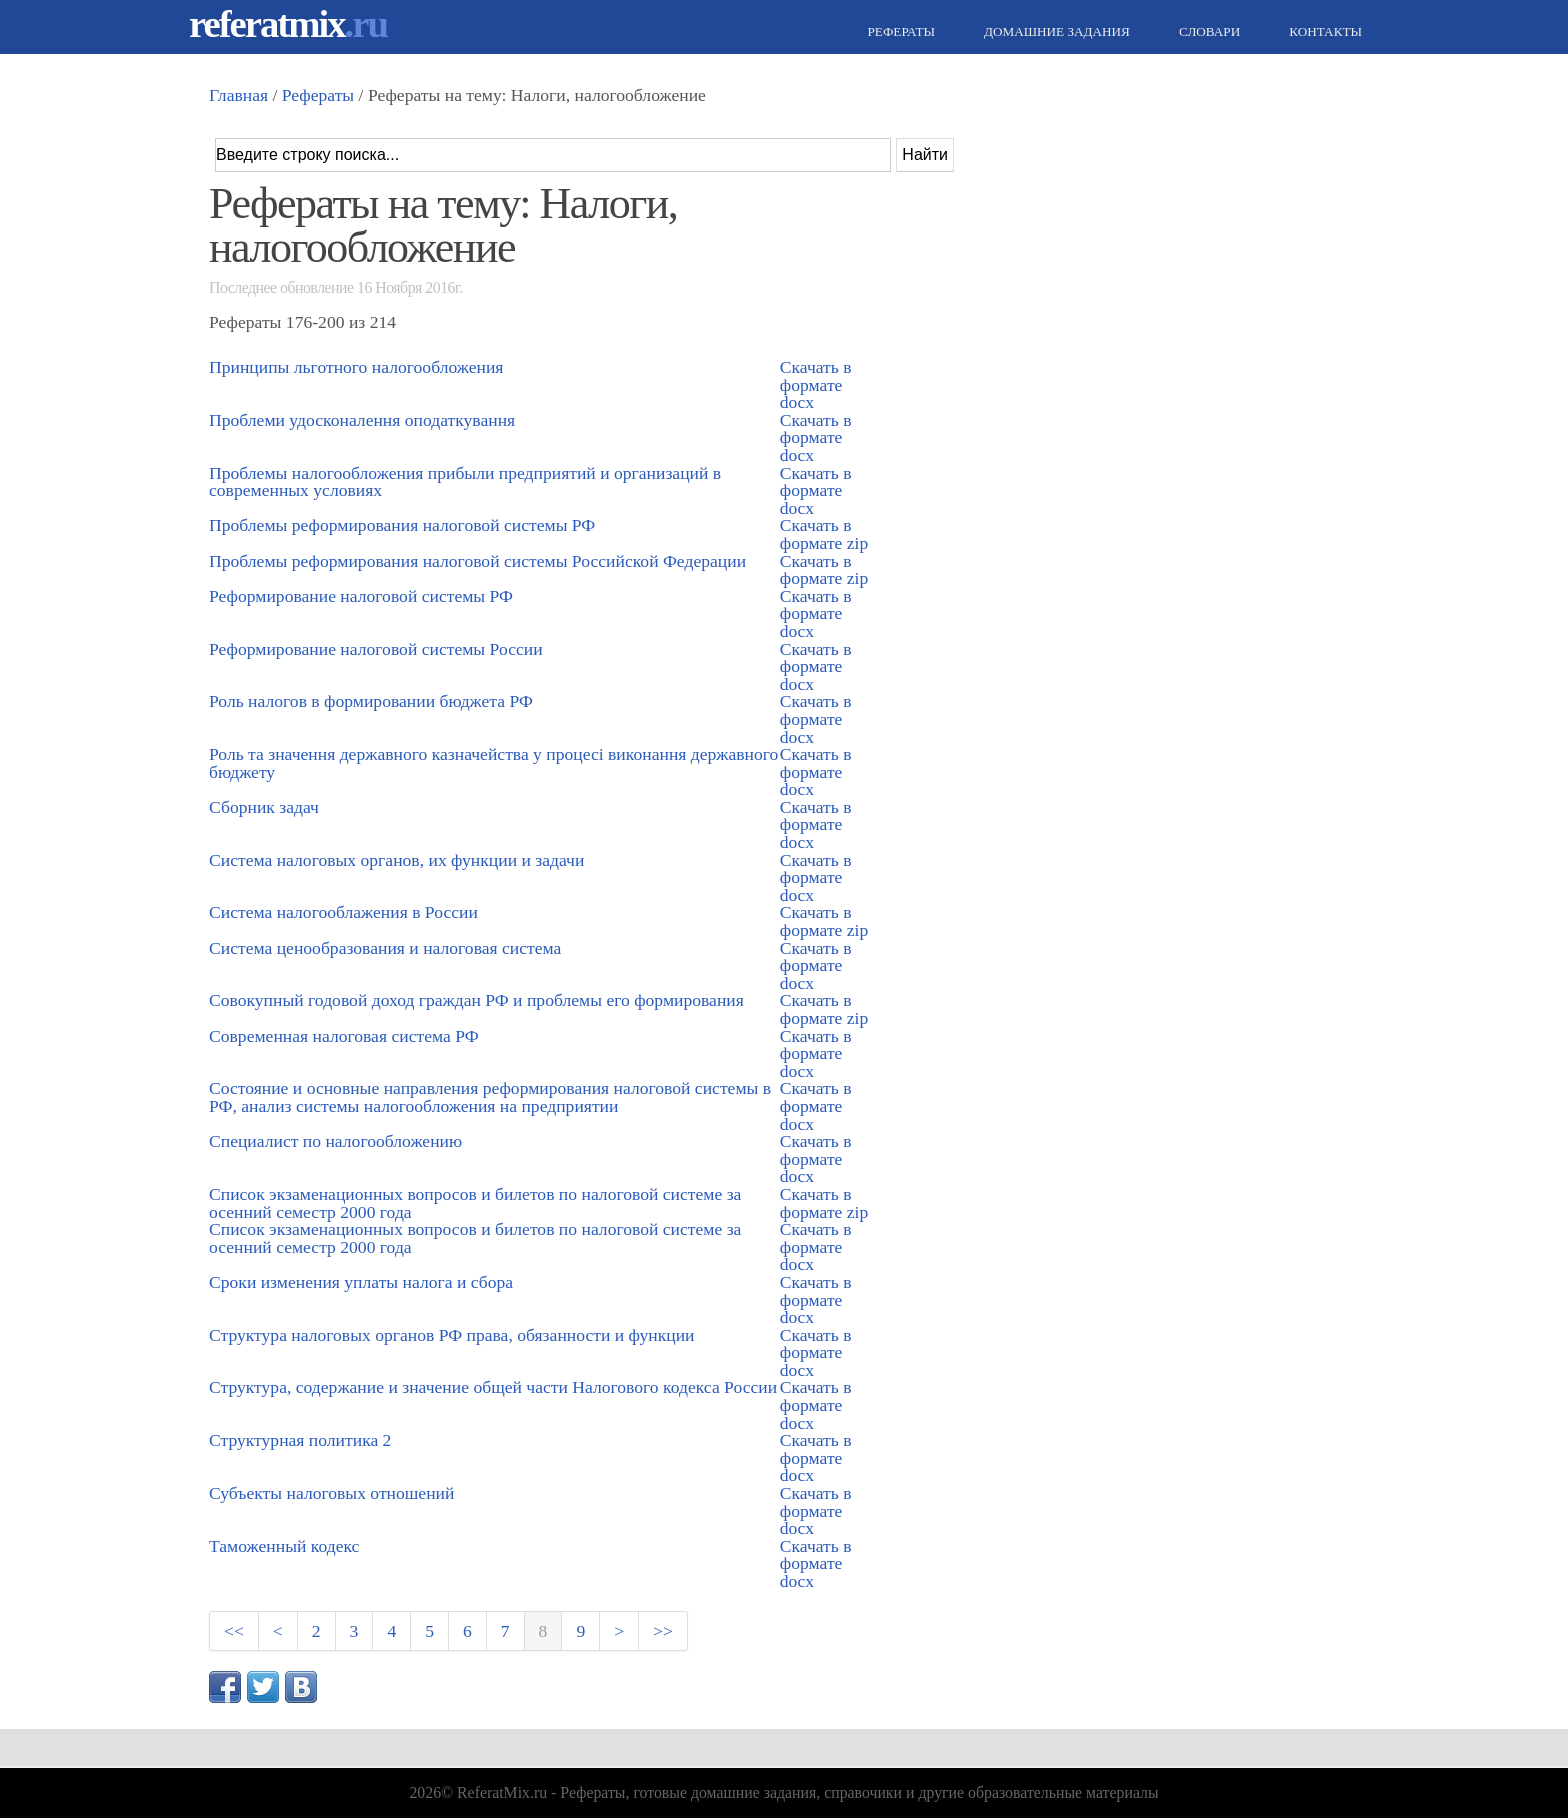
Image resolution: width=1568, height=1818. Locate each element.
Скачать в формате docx (816, 384)
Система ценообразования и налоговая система (385, 948)
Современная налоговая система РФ (344, 1036)
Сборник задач (264, 807)
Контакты (1323, 31)
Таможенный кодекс (284, 1546)
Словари (1207, 31)
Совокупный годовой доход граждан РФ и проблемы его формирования (476, 1000)
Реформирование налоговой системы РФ (361, 596)
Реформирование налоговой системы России (376, 649)
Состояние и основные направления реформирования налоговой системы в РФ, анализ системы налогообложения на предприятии (490, 1097)
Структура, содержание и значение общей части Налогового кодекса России (493, 1387)
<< (234, 1631)
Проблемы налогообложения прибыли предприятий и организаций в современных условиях (465, 482)
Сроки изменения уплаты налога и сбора (361, 1282)
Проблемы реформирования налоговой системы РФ (402, 525)
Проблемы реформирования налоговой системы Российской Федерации (477, 561)
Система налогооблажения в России (343, 912)
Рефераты (899, 31)
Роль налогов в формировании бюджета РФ (371, 701)
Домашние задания (1054, 31)
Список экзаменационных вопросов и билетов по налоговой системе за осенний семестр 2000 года (475, 1203)
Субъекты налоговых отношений (331, 1493)
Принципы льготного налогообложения (356, 367)
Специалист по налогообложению (335, 1141)
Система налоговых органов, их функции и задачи (396, 860)
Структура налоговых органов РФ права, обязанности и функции (452, 1335)
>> (663, 1631)
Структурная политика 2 (300, 1440)
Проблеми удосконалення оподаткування (362, 420)
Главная (238, 95)
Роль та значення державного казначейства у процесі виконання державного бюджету (493, 763)
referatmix (288, 23)
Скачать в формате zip (824, 534)
